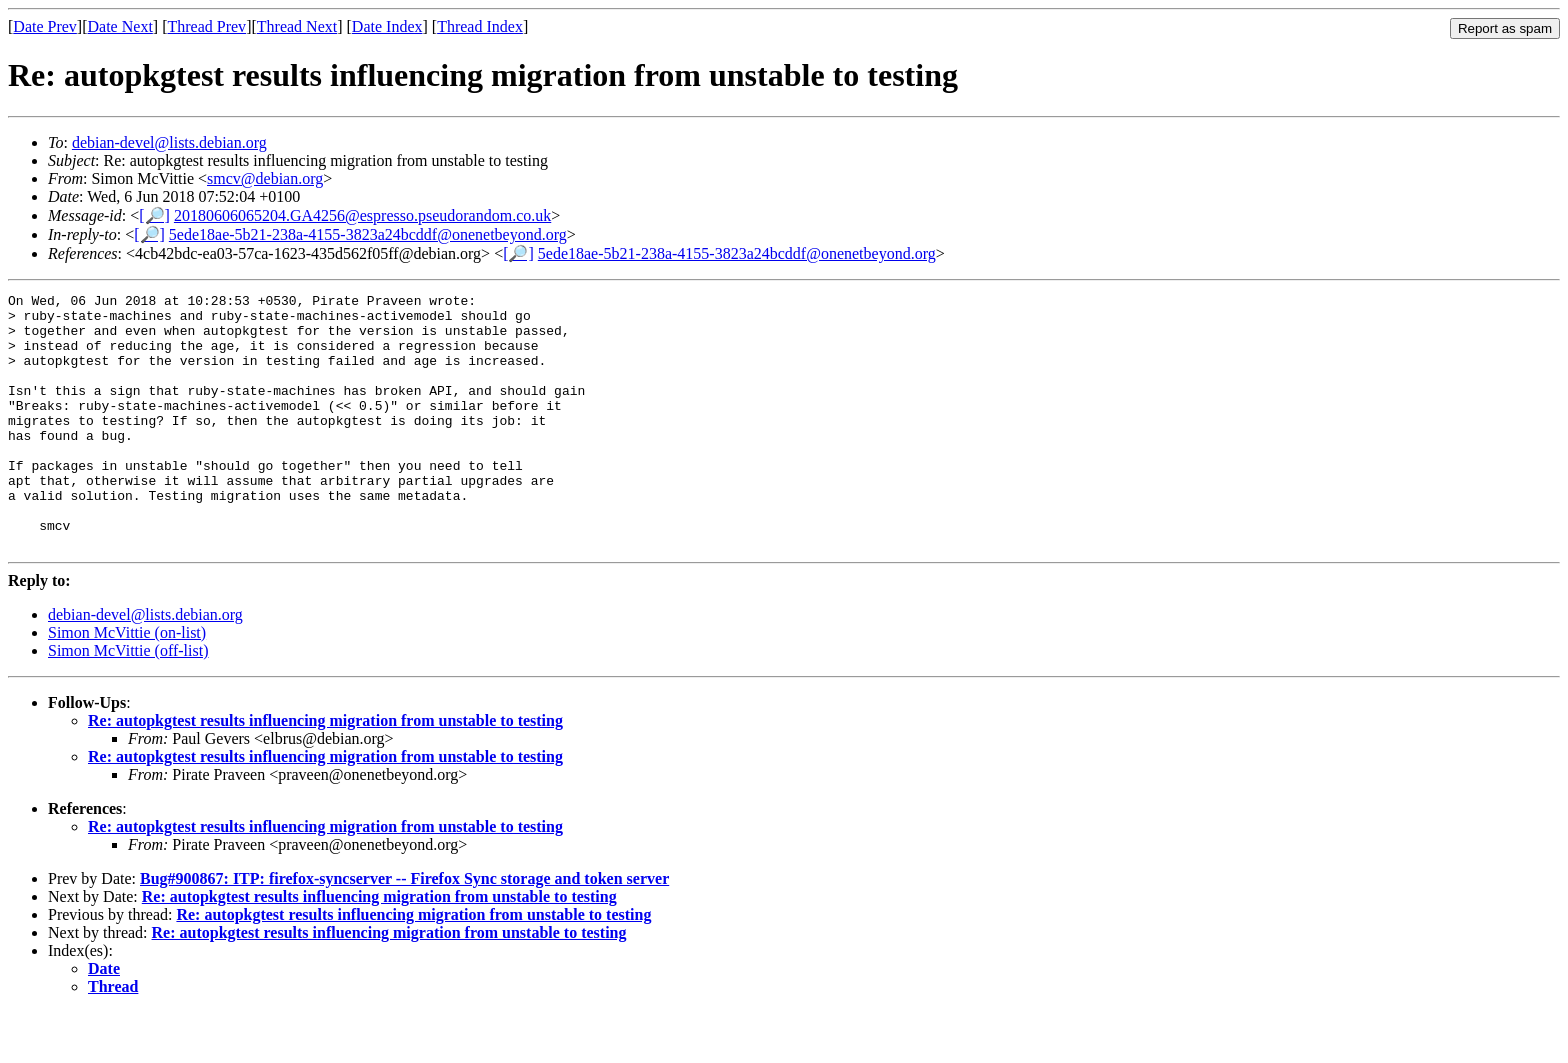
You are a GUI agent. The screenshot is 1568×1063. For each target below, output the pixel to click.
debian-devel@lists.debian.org (169, 142)
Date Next (120, 26)
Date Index (387, 26)
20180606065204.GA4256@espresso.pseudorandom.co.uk (362, 215)
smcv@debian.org (265, 178)
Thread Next (297, 26)
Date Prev (45, 26)
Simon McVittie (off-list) (128, 701)
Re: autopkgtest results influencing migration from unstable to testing (325, 771)
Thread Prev (206, 26)
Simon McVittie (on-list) (127, 683)
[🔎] (154, 215)
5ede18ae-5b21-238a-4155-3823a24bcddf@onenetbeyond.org (368, 234)
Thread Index (480, 26)
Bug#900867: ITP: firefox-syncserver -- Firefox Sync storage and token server (404, 929)
